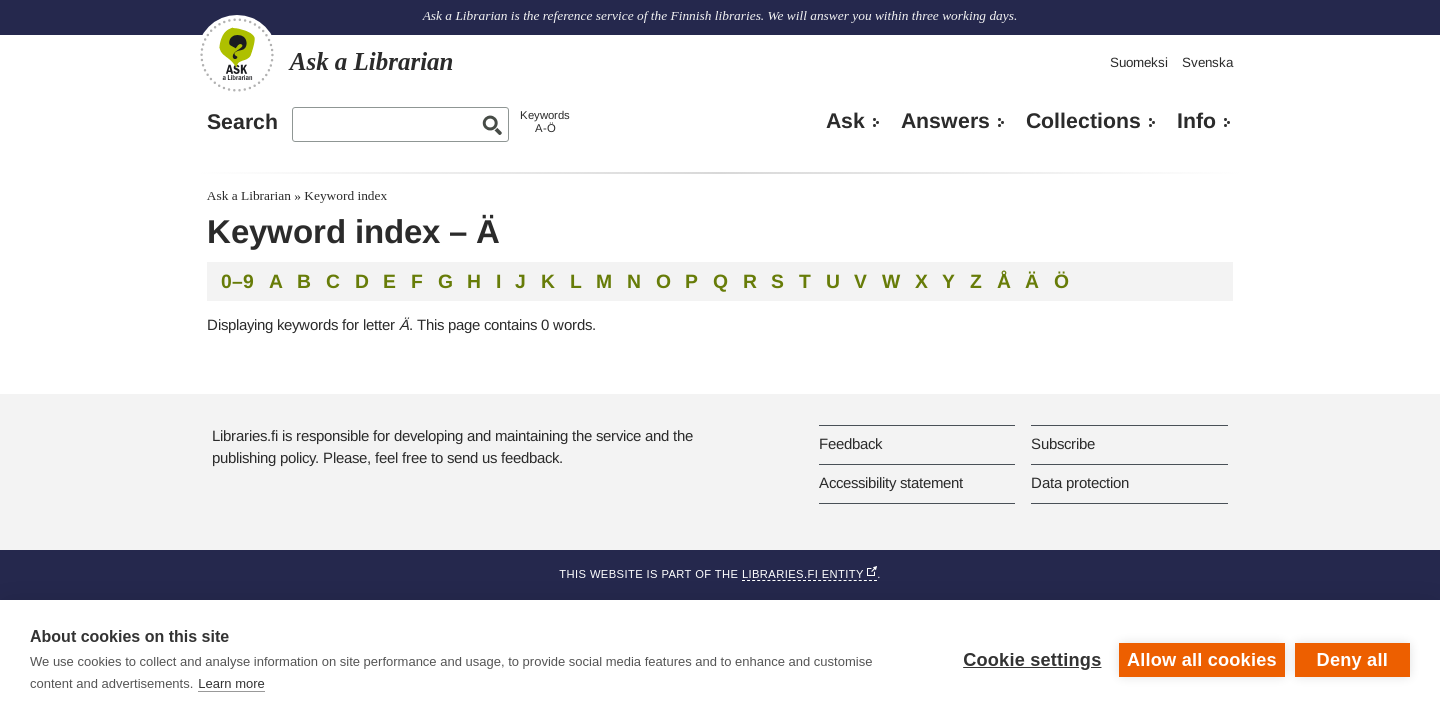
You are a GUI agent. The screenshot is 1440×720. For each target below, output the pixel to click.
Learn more (231, 683)
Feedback (850, 443)
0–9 (237, 281)
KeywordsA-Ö (545, 121)
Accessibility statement (891, 482)
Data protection (1080, 482)
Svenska (1207, 62)
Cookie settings (1032, 660)
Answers (945, 121)
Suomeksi (1139, 62)
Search (242, 122)
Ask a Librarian (249, 195)
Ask (845, 121)
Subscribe (1063, 443)
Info (1196, 121)
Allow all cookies (1202, 660)
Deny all (1352, 660)
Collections (1083, 121)
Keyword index (345, 195)
